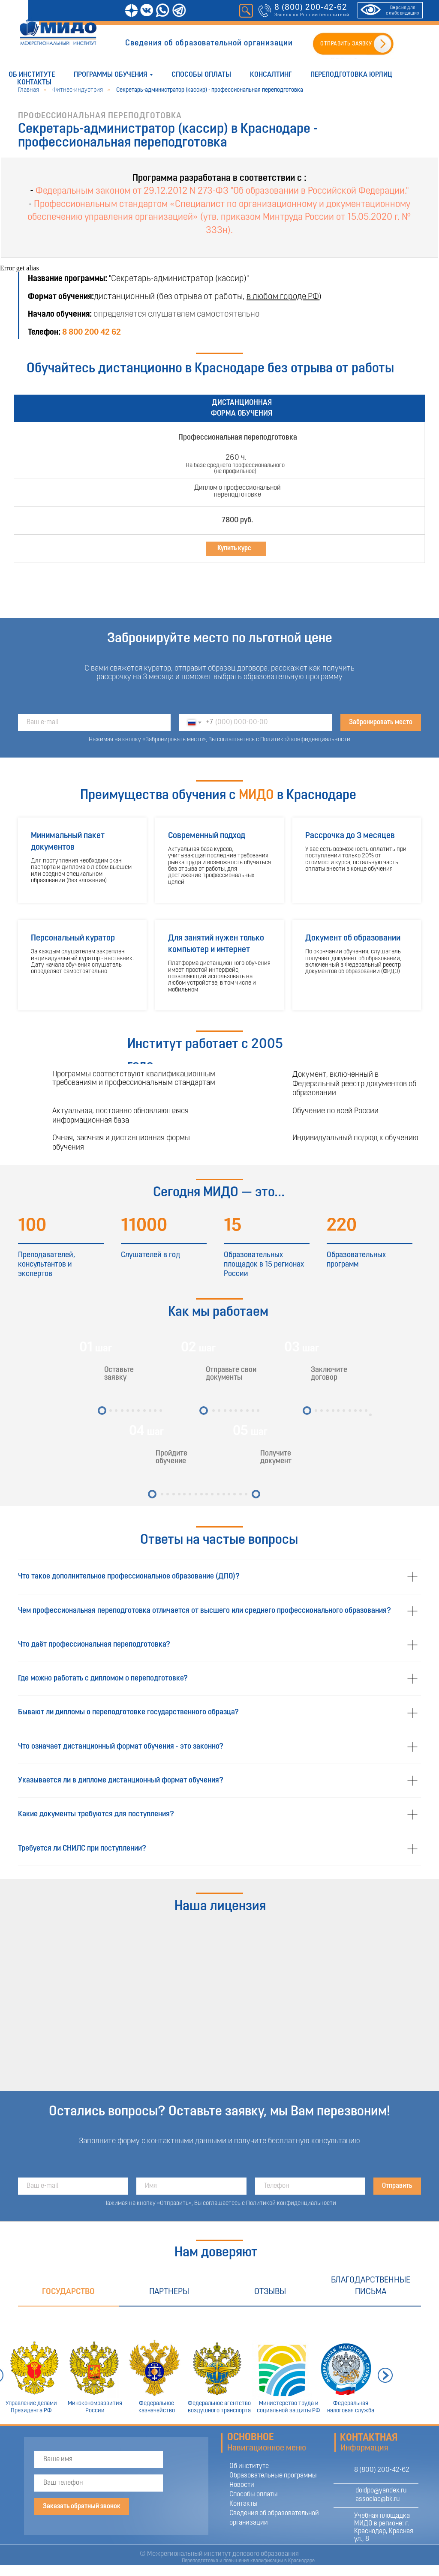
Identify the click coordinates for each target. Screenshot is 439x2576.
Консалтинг (271, 74)
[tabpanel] (219, 2365)
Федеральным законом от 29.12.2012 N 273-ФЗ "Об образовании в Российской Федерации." (222, 191)
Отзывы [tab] (270, 2292)
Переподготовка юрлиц (351, 74)
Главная (28, 90)
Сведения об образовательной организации (209, 43)
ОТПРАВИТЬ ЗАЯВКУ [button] (346, 44)
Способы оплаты (201, 74)
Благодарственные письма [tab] (370, 2286)
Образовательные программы (273, 2475)
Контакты (34, 82)
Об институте (32, 74)
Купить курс (234, 548)
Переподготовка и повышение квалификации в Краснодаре (248, 2561)
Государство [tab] (68, 2292)
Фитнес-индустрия (77, 90)
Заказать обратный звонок (81, 2506)
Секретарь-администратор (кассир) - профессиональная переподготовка (209, 90)
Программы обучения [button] (110, 74)
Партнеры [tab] (169, 2292)
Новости (241, 2485)
